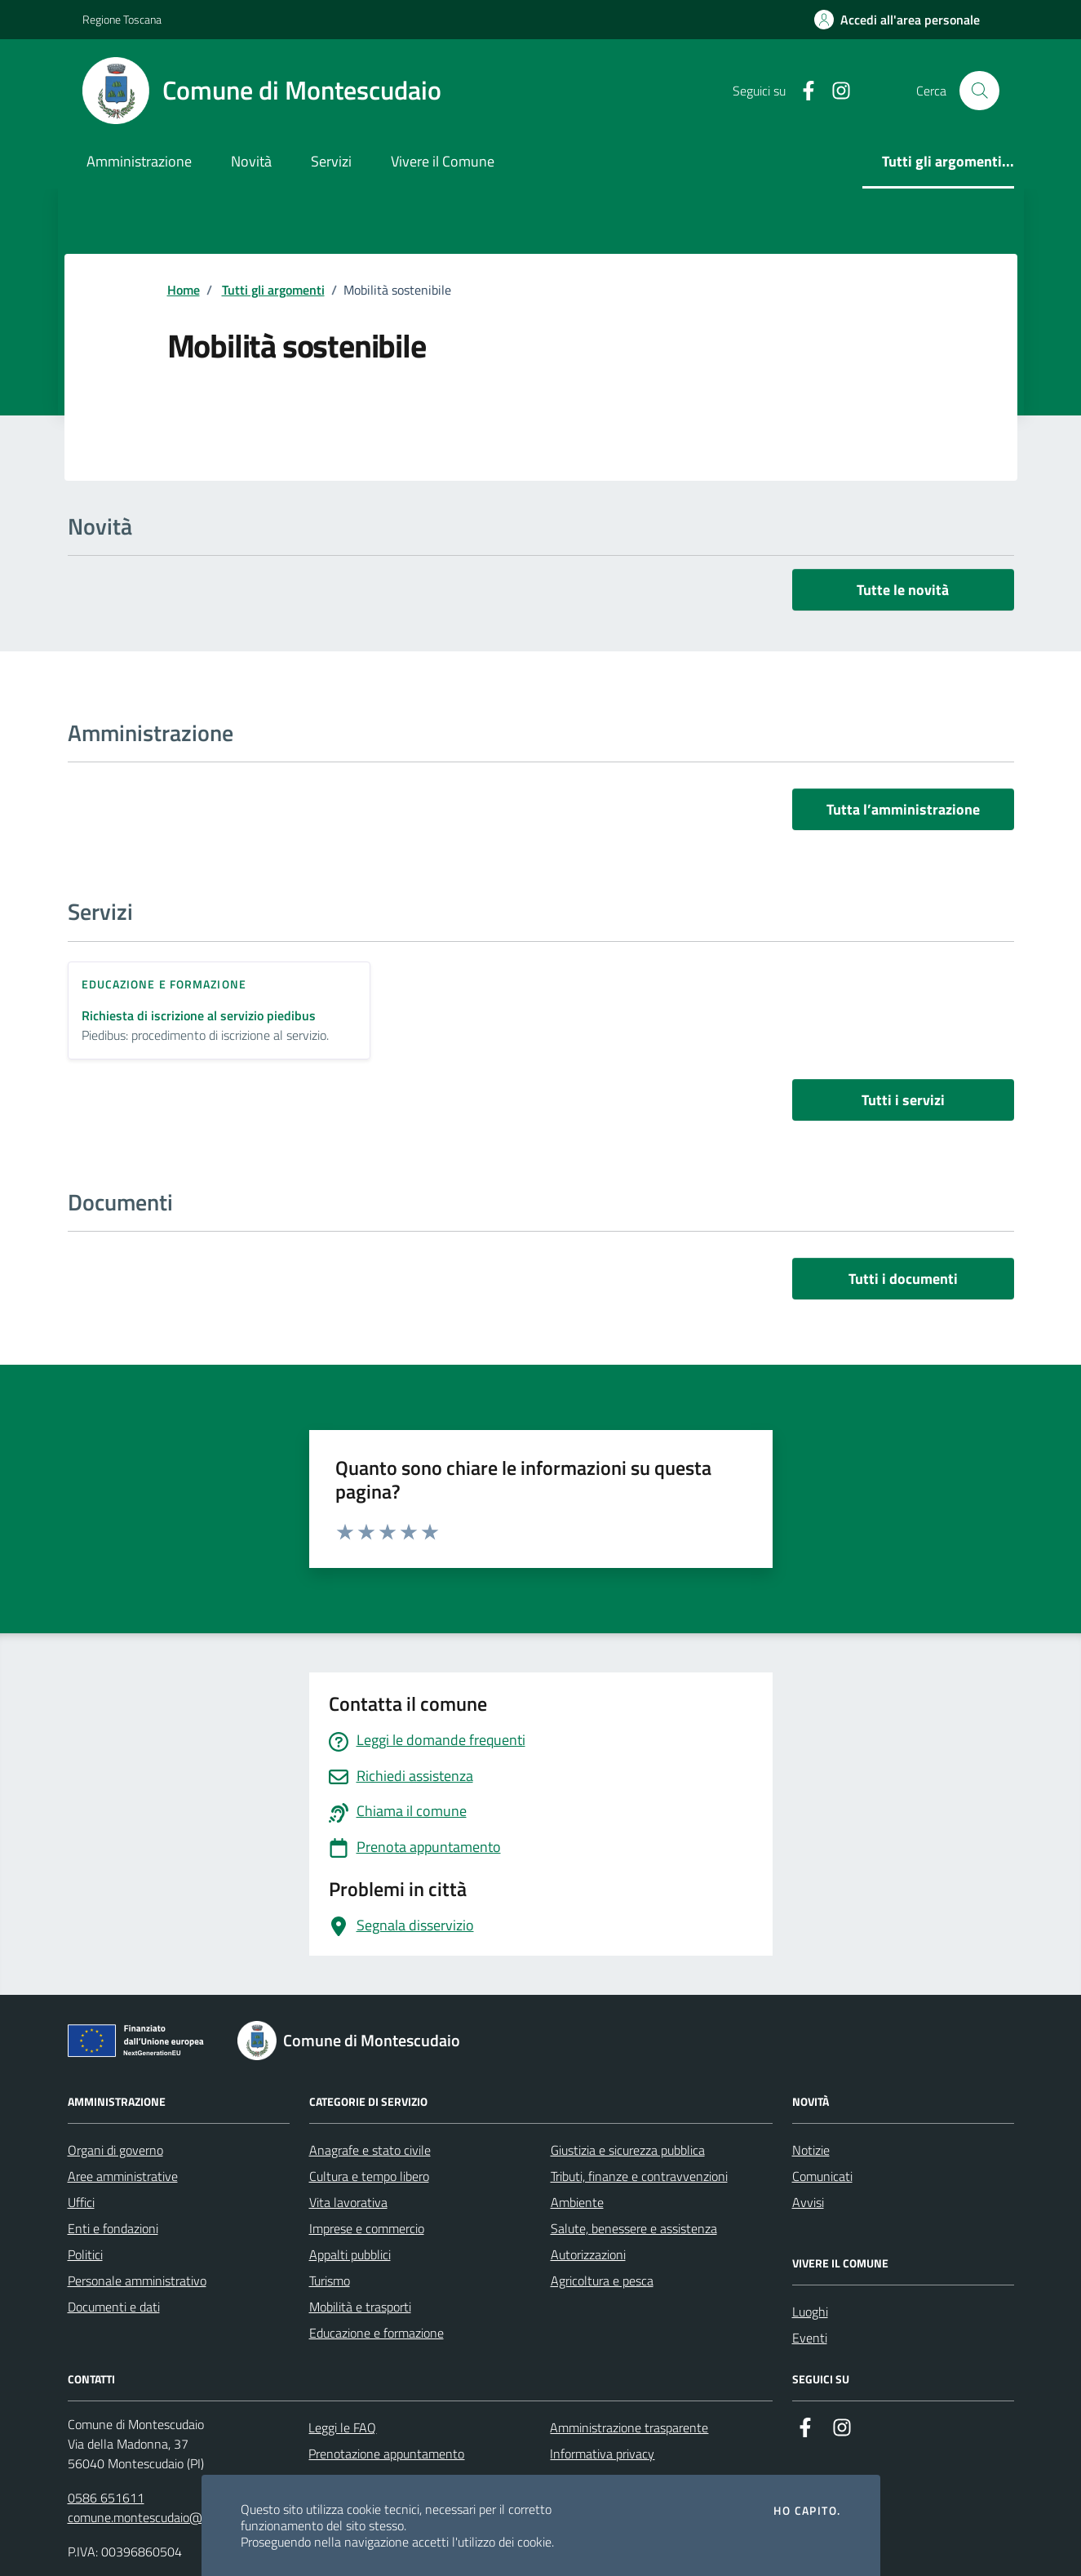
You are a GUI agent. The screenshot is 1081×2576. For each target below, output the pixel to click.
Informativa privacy (602, 2453)
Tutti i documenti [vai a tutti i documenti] (903, 1279)
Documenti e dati (114, 2306)
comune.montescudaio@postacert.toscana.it (188, 2517)
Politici (85, 2254)
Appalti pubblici (350, 2254)
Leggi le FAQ (342, 2427)
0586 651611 (106, 2497)
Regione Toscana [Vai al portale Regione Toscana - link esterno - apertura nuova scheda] (122, 19)
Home (183, 290)
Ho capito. (806, 2510)
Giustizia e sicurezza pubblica (628, 2150)
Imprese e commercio (366, 2228)
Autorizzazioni (588, 2254)
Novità (251, 161)
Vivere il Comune (442, 161)
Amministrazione (139, 161)
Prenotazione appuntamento (386, 2453)
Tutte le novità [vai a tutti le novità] (903, 590)
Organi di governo (115, 2150)
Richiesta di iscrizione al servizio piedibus (199, 1015)
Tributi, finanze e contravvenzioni (639, 2176)
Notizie (811, 2150)
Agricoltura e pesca (602, 2280)
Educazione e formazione (376, 2333)
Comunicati (822, 2176)
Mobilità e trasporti (360, 2306)
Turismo (329, 2280)
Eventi (809, 2337)
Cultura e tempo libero (369, 2176)
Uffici (81, 2202)
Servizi (331, 161)
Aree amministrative (123, 2176)
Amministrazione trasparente (629, 2427)
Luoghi (810, 2311)
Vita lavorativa (348, 2202)
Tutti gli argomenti (273, 290)
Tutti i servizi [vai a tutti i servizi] (903, 1100)
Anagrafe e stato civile (370, 2150)
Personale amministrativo (137, 2280)
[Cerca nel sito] (979, 90)
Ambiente (577, 2202)
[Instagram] (834, 91)
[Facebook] (802, 91)
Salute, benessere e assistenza (634, 2228)
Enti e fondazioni (113, 2228)
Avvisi (808, 2202)
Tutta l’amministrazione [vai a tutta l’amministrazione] (903, 809)
